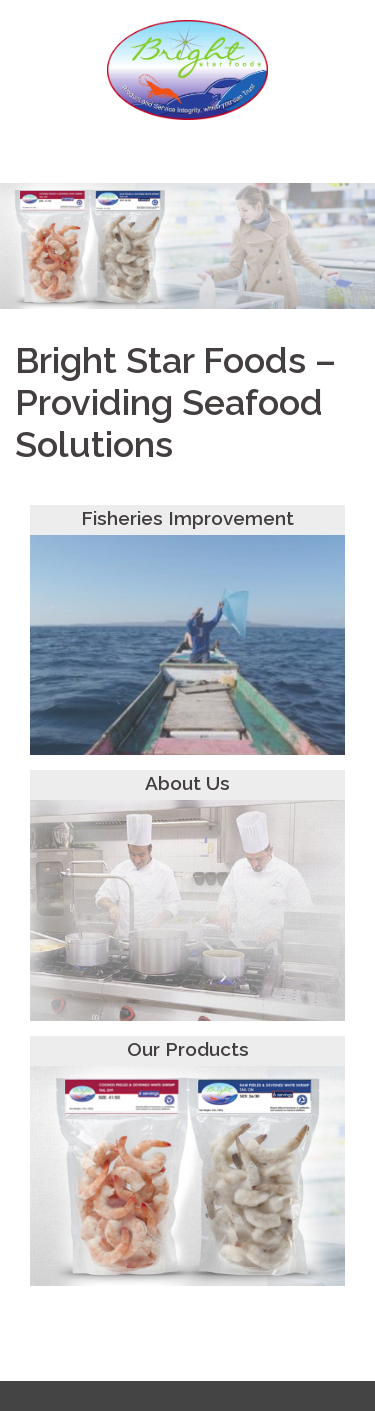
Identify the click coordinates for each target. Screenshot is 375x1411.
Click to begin (188, 283)
